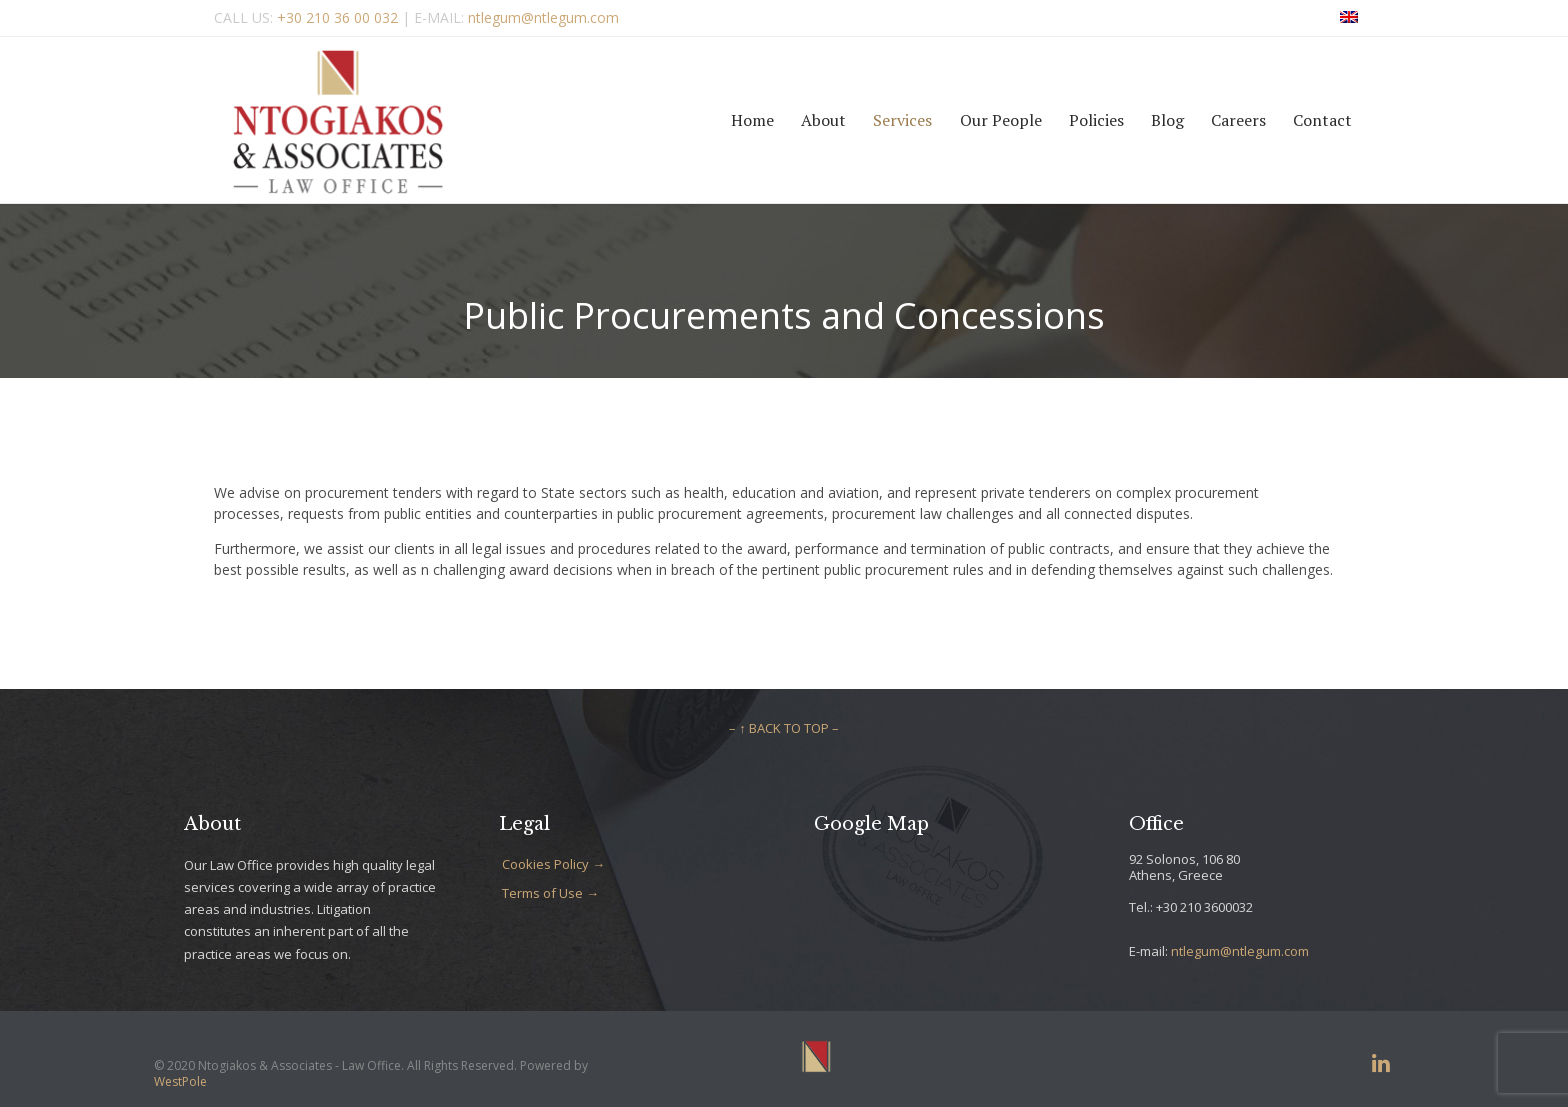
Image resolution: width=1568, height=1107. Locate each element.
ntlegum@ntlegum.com (1240, 951)
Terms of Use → (550, 893)
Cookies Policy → (553, 864)
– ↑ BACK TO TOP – (784, 728)
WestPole (180, 1081)
